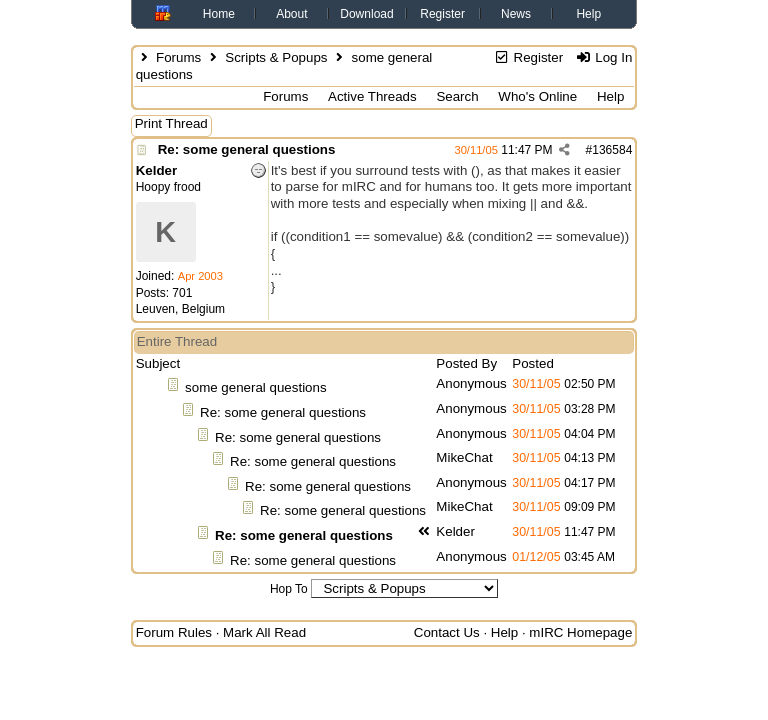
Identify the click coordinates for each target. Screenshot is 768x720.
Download (366, 14)
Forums (178, 57)
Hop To (289, 589)
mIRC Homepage (580, 632)
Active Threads (372, 96)
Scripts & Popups (276, 57)
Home (219, 14)
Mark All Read (264, 632)
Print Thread (171, 123)
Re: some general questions (247, 149)
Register (442, 14)
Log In (603, 57)
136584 (612, 150)
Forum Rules (174, 632)
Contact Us (447, 632)
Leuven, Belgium (180, 309)
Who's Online (537, 96)
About (291, 14)
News (516, 14)
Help (588, 14)
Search (457, 96)
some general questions (256, 387)
